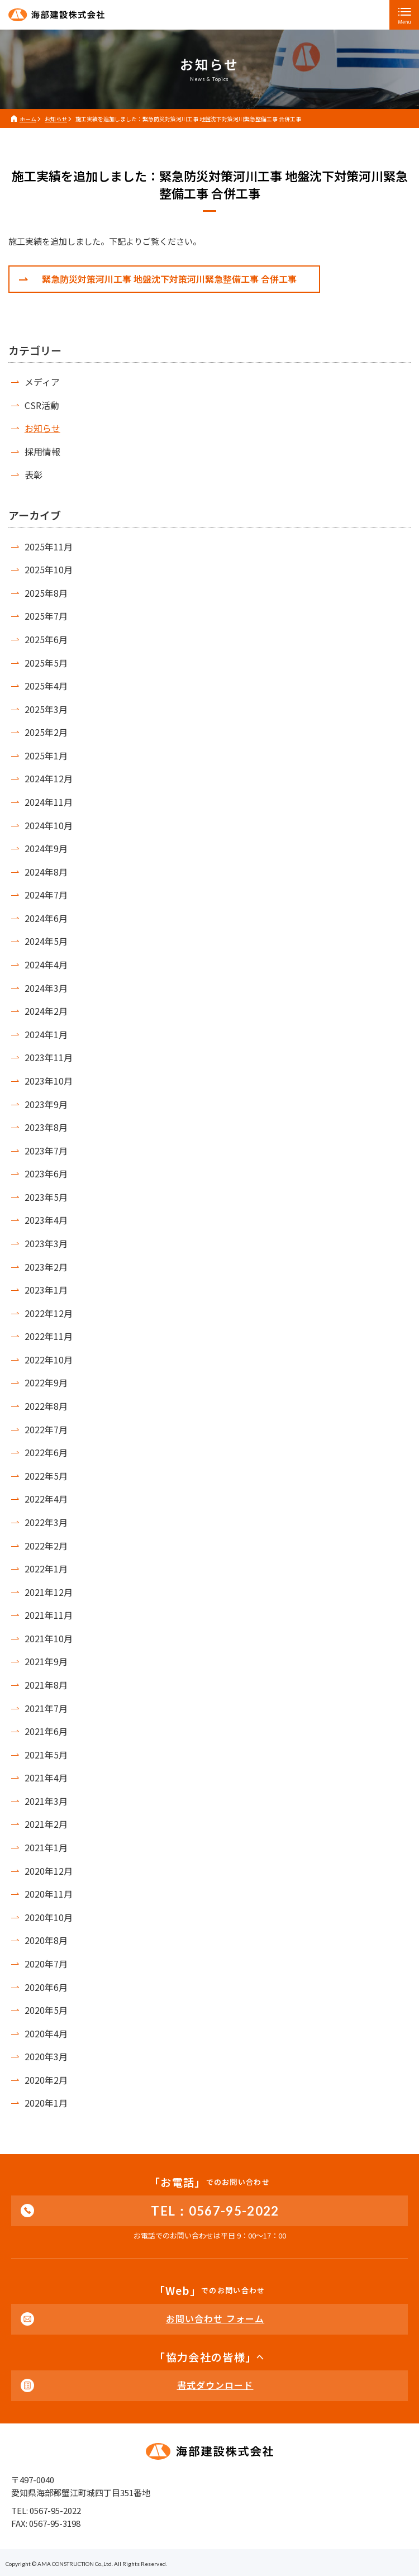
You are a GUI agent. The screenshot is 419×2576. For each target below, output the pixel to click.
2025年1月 (46, 755)
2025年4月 (46, 685)
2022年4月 (46, 1499)
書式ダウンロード (215, 2385)
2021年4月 (46, 1777)
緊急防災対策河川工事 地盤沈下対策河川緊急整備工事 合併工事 (169, 279)
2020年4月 (46, 2033)
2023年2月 (46, 1267)
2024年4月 (46, 964)
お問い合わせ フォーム (215, 2318)
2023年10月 (49, 1081)
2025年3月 (46, 709)
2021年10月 (49, 1638)
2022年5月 (46, 1476)
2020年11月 (49, 1894)
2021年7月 (46, 1708)
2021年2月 (46, 1824)
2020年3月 (46, 2056)
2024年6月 (46, 918)
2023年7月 (46, 1150)
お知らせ (42, 428)
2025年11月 (49, 546)
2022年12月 (49, 1313)
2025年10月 (49, 569)
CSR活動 (42, 405)
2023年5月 (46, 1197)
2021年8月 (46, 1685)
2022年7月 (46, 1429)
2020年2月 (46, 2080)
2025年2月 (46, 732)
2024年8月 (46, 872)
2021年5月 (46, 1754)
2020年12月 (49, 1871)
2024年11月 (49, 802)
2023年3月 (46, 1243)
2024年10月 (49, 825)
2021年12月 (49, 1592)
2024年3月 (46, 988)
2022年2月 (46, 1545)
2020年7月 (46, 1963)
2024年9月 (46, 848)
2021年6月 (46, 1731)
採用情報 (42, 451)
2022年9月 (46, 1382)
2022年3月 (46, 1522)
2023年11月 (49, 1057)
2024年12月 (49, 778)
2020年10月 (49, 1917)
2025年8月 (46, 593)
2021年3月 (46, 1801)
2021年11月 (49, 1615)
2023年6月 (46, 1173)
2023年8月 (46, 1127)
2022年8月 (46, 1406)
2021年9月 (46, 1661)
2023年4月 (46, 1220)
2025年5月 (46, 663)
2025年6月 (46, 639)
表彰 (33, 474)
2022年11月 (49, 1336)
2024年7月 (46, 894)
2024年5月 (46, 941)
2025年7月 (46, 616)
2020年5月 (46, 2010)
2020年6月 (46, 1987)
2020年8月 (46, 1940)
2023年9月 (46, 1104)
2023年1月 (46, 1290)
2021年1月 (46, 1847)
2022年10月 (49, 1359)
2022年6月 (46, 1452)
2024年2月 (46, 1011)
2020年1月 (46, 2103)
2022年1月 (46, 1568)
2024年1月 (46, 1034)
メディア (42, 382)
